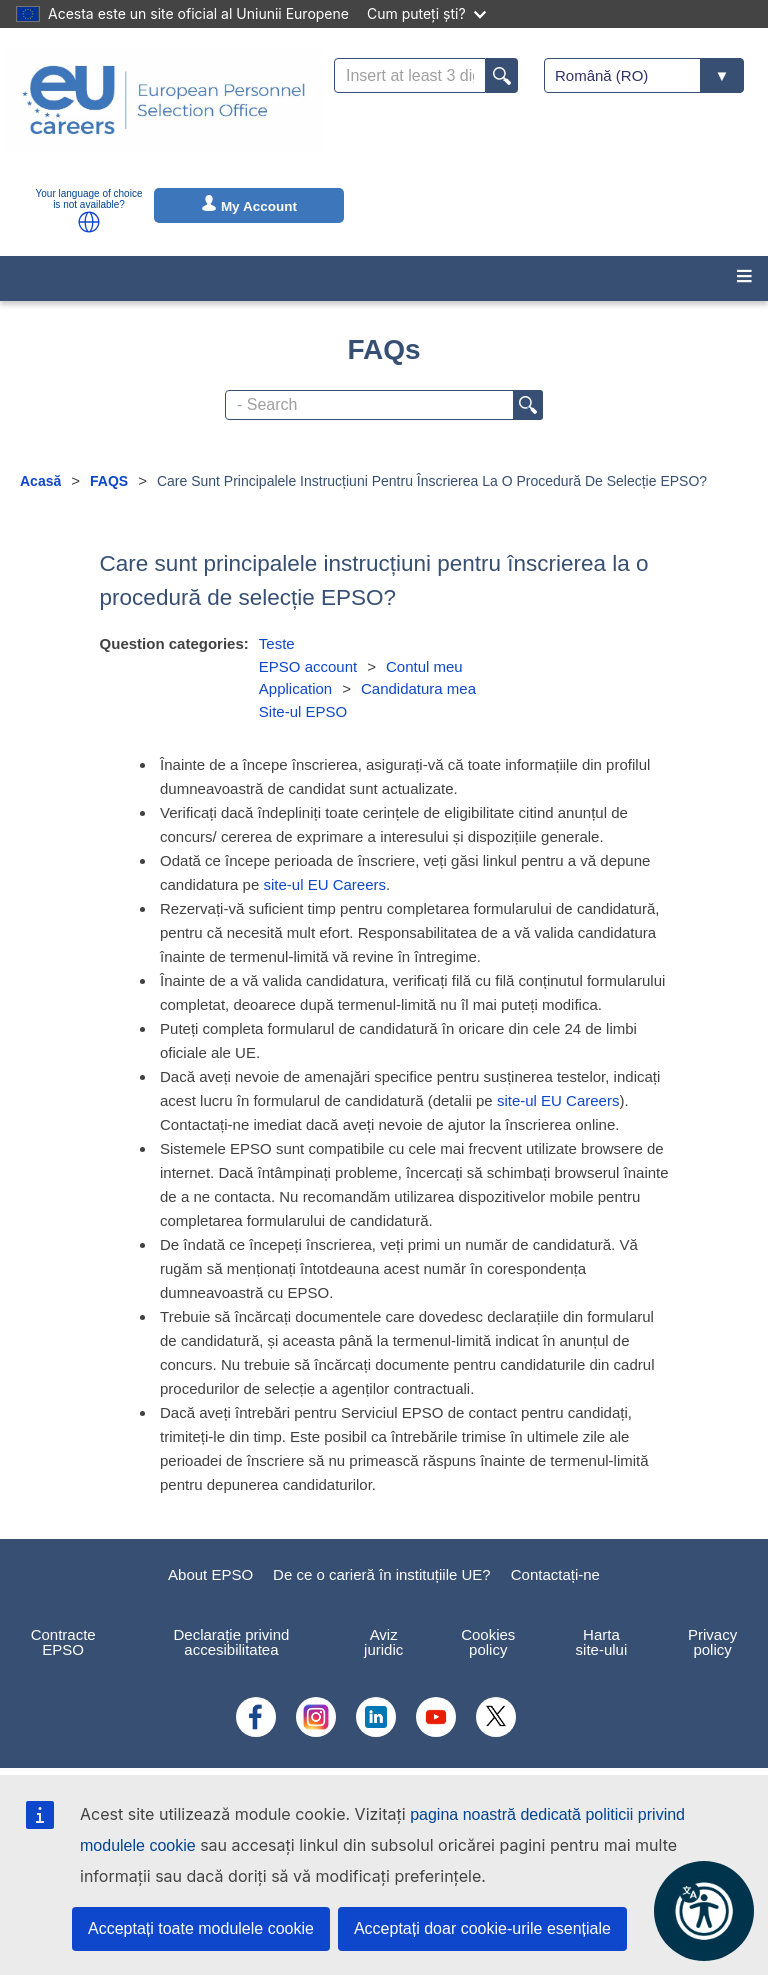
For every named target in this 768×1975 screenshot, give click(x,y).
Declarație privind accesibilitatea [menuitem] (231, 1642)
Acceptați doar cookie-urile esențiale (482, 1928)
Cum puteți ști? (426, 13)
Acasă (40, 481)
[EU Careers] (164, 113)
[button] (89, 222)
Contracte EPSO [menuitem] (63, 1642)
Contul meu (424, 666)
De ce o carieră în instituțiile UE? (382, 1574)
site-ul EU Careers (324, 884)
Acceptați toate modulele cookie (201, 1928)
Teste (277, 643)
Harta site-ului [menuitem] (602, 1642)
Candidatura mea (418, 688)
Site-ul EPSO (303, 711)
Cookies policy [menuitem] (488, 1642)
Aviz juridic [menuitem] (383, 1642)
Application (295, 688)
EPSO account (308, 666)
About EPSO (210, 1574)
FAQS (109, 481)
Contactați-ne (555, 1574)
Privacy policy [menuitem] (712, 1642)
